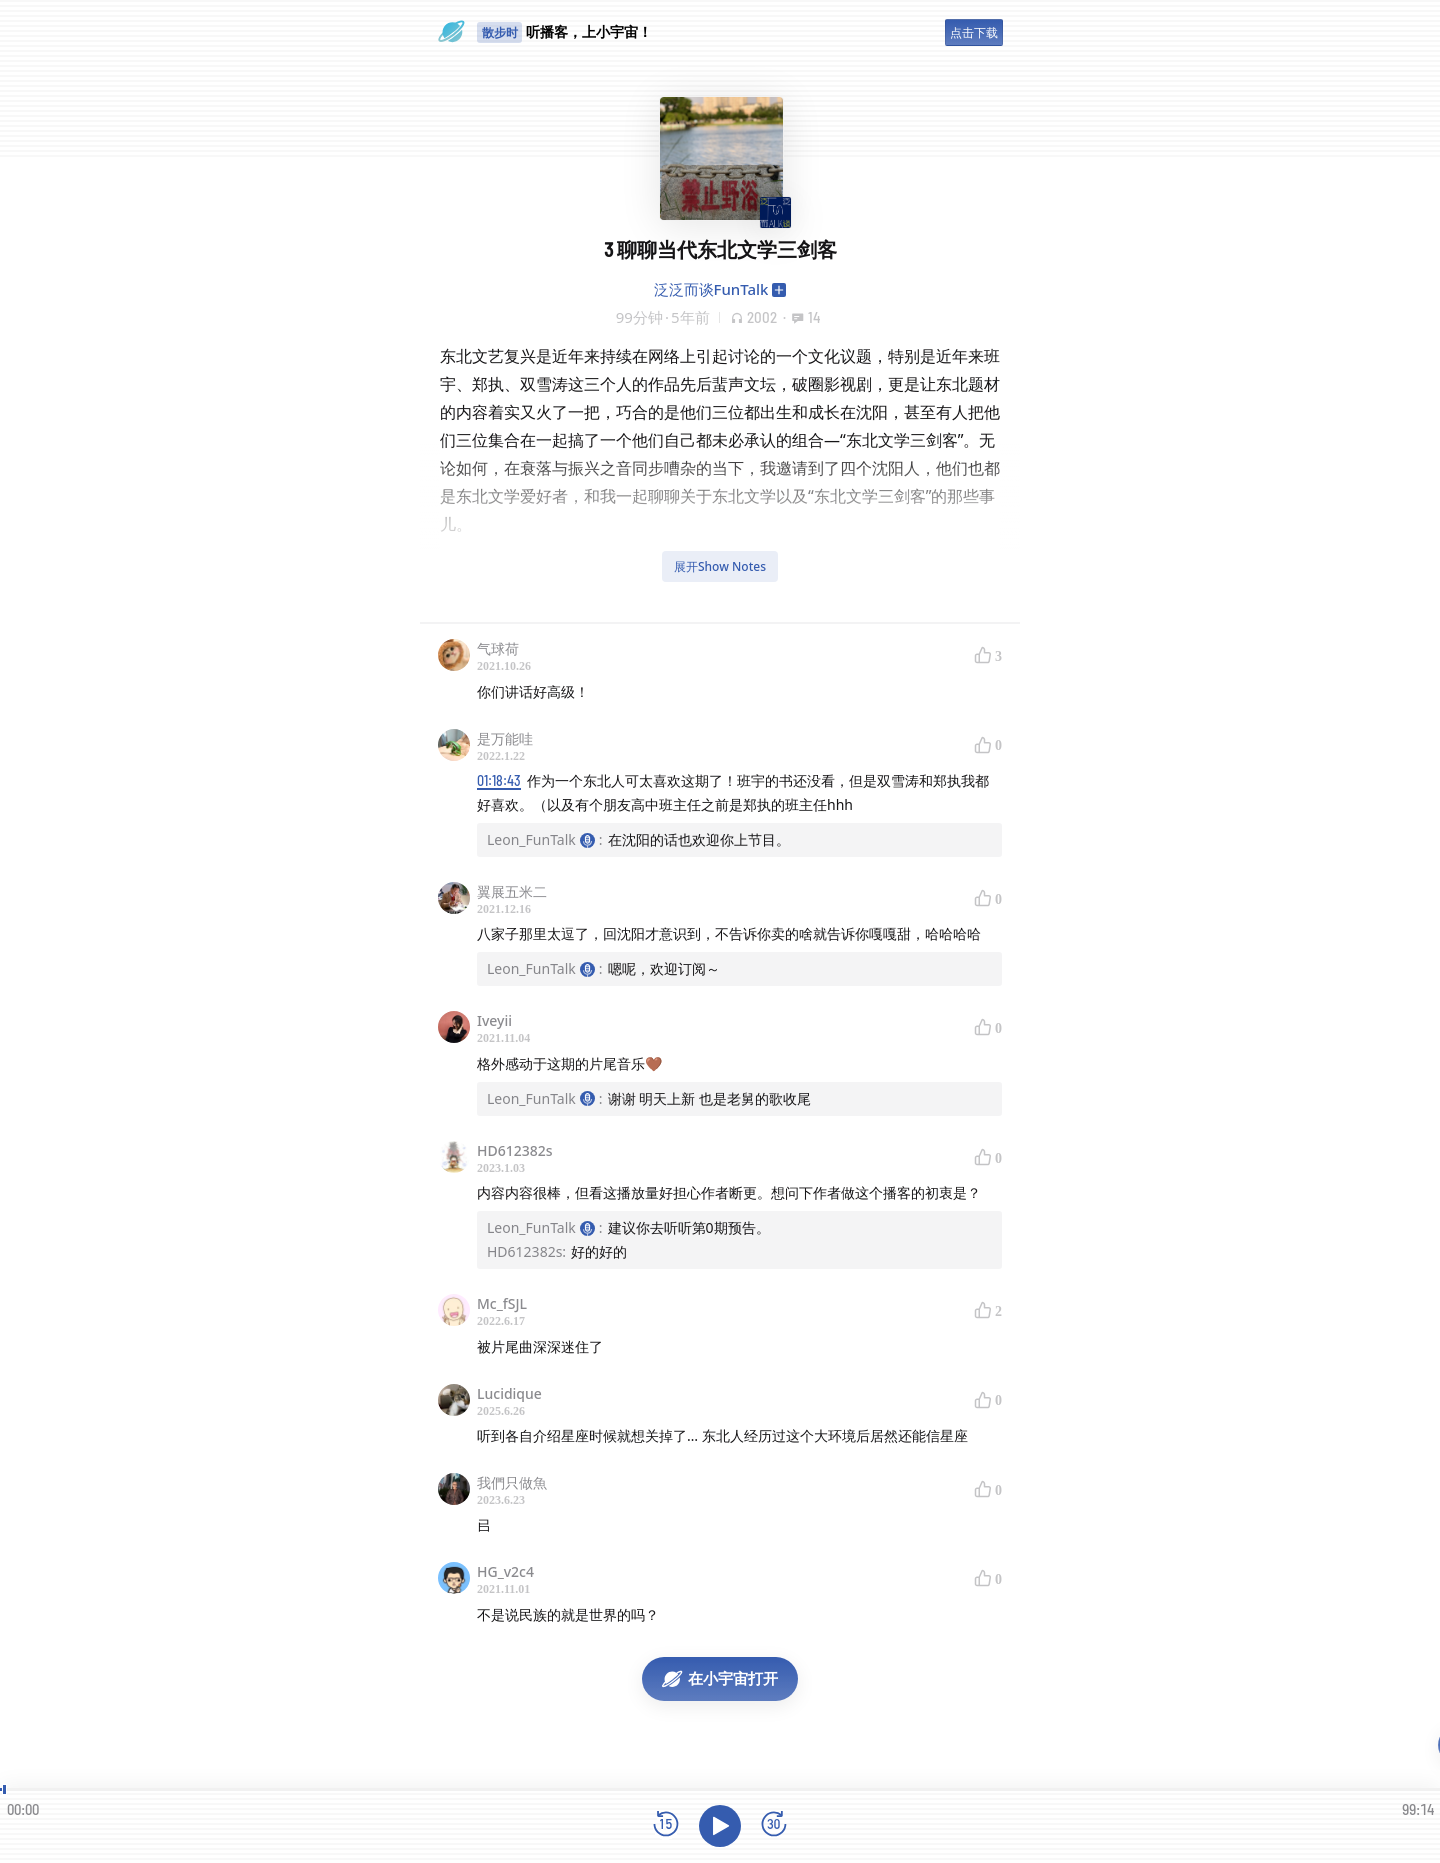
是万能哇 (505, 738)
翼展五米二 (512, 891)
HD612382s (515, 1150)
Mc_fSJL (502, 1303)
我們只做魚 (512, 1482)
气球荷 (498, 648)
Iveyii (494, 1020)
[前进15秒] (774, 1825)
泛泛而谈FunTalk (711, 289)
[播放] (720, 1826)
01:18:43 (499, 780)
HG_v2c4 (505, 1571)
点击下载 (974, 32)
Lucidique (509, 1393)
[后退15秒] (666, 1825)
